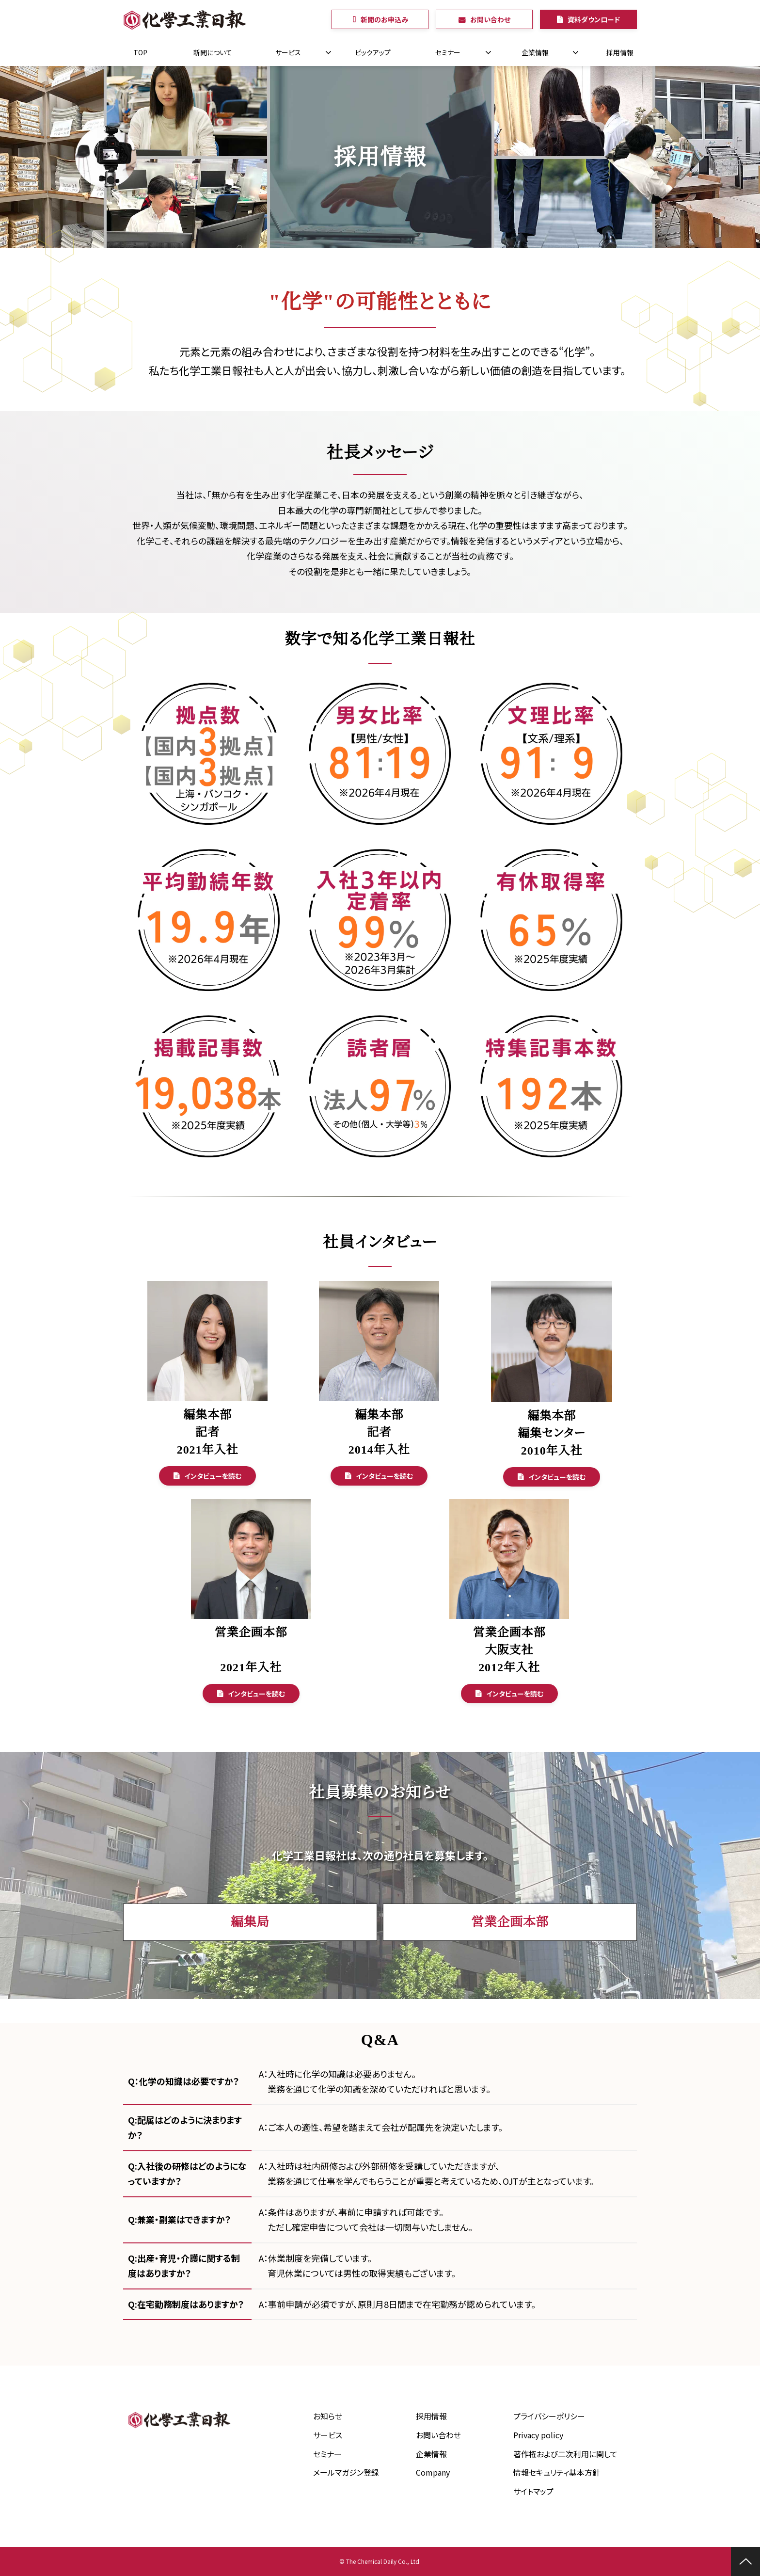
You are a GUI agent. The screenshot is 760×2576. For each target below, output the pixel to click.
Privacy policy (538, 2435)
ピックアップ (373, 52)
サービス (288, 52)
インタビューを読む (212, 1476)
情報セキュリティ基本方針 (556, 2472)
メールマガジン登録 (346, 2472)
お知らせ (327, 2416)
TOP (140, 52)
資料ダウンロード (594, 19)
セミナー (447, 52)
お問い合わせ (490, 19)
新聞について (212, 52)
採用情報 (619, 52)
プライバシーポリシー (549, 2416)
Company (433, 2472)
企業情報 (535, 52)
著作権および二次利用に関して (565, 2454)
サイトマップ (533, 2491)
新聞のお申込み (384, 19)
